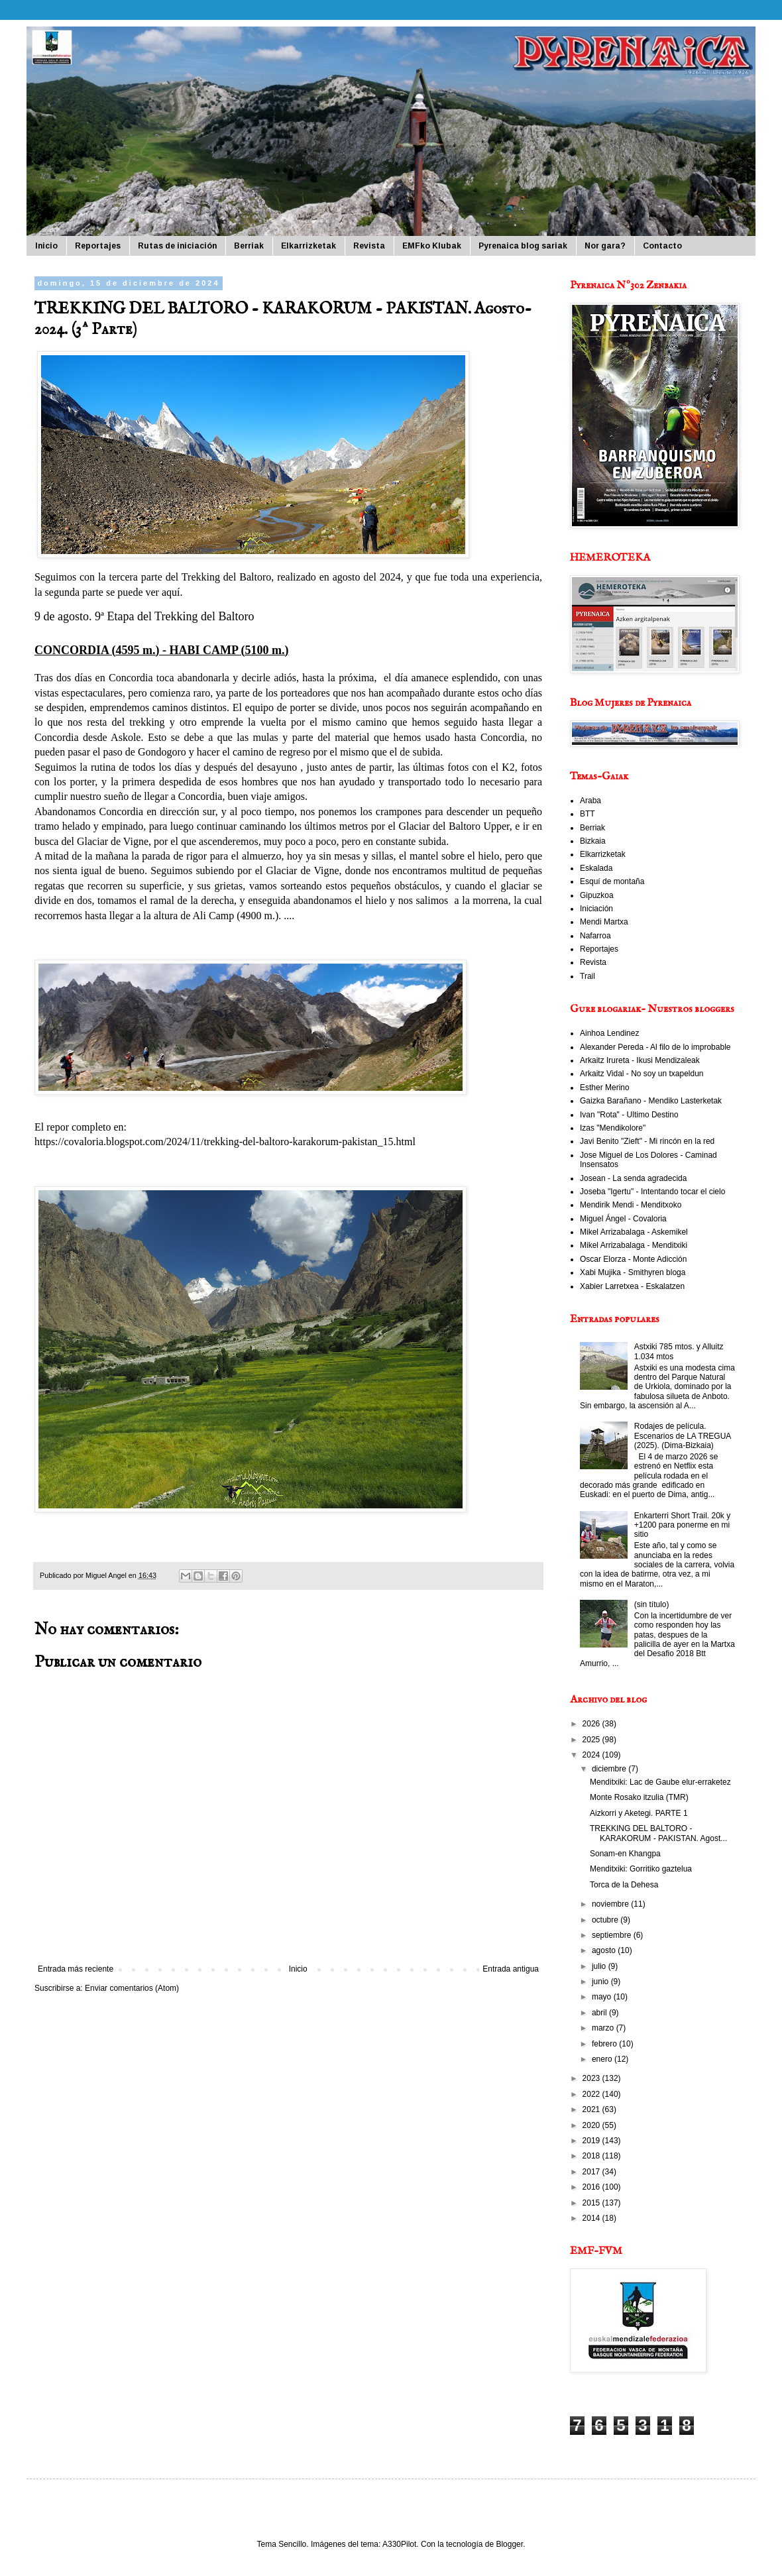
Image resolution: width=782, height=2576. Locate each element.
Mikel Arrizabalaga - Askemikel (634, 1232)
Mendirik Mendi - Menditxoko (630, 1204)
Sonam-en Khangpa (625, 1853)
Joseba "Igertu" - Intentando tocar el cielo (652, 1191)
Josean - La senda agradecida (633, 1178)
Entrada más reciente (75, 1969)
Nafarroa (595, 935)
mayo (603, 1996)
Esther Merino (605, 1087)
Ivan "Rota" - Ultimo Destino (629, 1114)
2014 (592, 2218)
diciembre (610, 1768)
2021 (592, 2109)
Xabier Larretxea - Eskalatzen (632, 1286)
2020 (592, 2125)
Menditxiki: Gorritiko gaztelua (641, 1869)
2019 (592, 2140)
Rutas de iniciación (177, 246)
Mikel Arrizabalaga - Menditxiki (633, 1245)
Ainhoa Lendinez (609, 1033)
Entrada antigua (510, 1969)
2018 (592, 2155)
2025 (592, 1739)
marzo (604, 2028)
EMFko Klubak (431, 246)
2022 (592, 2094)
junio (601, 1981)
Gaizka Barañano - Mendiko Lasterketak (651, 1100)
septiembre (613, 1935)
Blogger (509, 2544)
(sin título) (651, 1604)
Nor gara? (605, 246)
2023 (592, 2078)
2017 (592, 2171)
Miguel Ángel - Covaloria (623, 1218)
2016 (592, 2187)
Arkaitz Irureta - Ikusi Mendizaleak (640, 1060)
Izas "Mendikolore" (612, 1128)
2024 (592, 1755)
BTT (587, 813)
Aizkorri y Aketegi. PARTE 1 (639, 1813)
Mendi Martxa (604, 921)
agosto (605, 1950)
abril (600, 2012)
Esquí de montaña (612, 881)
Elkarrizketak (308, 246)
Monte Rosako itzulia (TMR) (639, 1797)
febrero (605, 2043)
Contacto (662, 246)
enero (603, 2059)
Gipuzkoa (597, 895)
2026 (592, 1723)
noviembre (611, 1904)
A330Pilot (399, 2544)
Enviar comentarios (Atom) (132, 1988)
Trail (587, 976)
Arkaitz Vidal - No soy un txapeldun (642, 1073)
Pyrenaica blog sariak (522, 246)
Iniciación (596, 908)
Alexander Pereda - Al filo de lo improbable (655, 1047)
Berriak (249, 246)
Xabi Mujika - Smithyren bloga (632, 1272)
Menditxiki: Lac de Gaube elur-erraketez (660, 1782)
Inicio (46, 246)
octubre (606, 1920)
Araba (590, 800)
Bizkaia (593, 841)
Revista (369, 246)
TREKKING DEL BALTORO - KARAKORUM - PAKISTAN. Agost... (658, 1833)
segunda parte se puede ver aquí (112, 592)
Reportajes (98, 246)
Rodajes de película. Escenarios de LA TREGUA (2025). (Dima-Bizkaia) (682, 1436)
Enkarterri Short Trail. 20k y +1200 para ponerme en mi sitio (682, 1525)
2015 (592, 2203)
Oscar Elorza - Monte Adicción (633, 1259)
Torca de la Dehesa (624, 1884)
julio (600, 1966)
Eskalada (596, 868)
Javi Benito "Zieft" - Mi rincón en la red (647, 1141)
